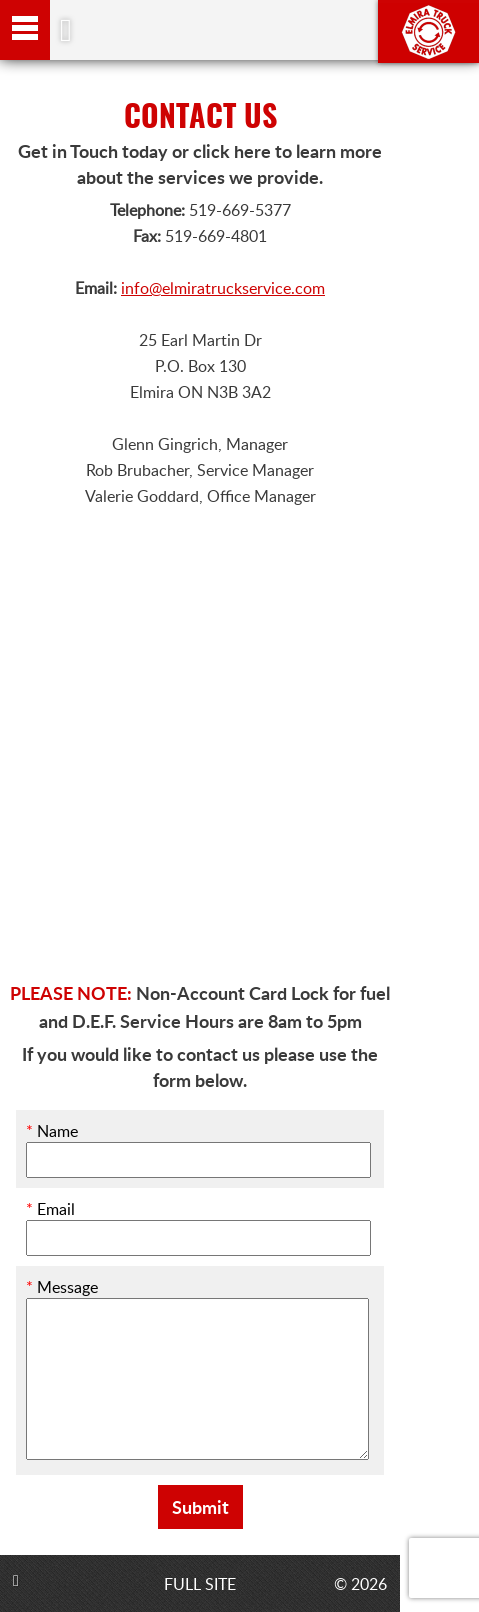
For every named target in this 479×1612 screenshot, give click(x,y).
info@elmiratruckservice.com (223, 288)
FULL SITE (200, 1584)
